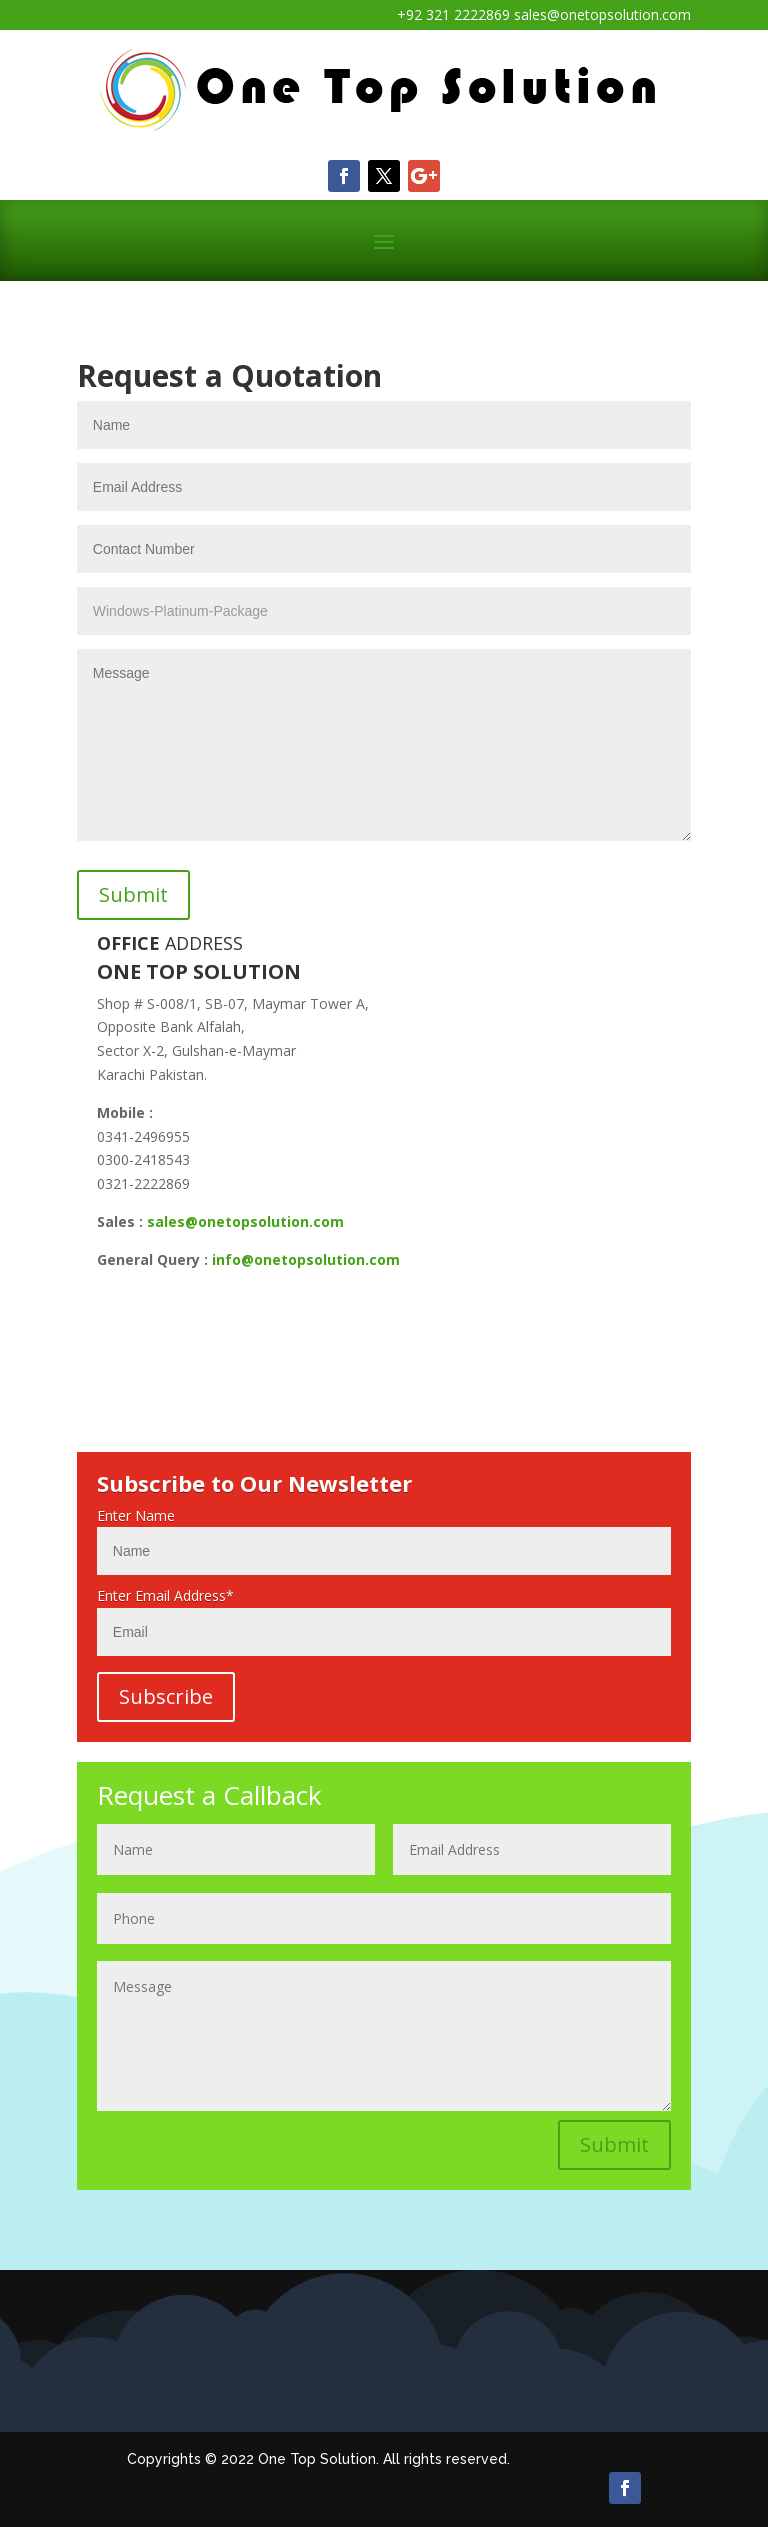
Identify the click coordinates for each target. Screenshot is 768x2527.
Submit (614, 2144)
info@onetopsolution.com (306, 1259)
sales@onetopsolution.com (245, 1221)
